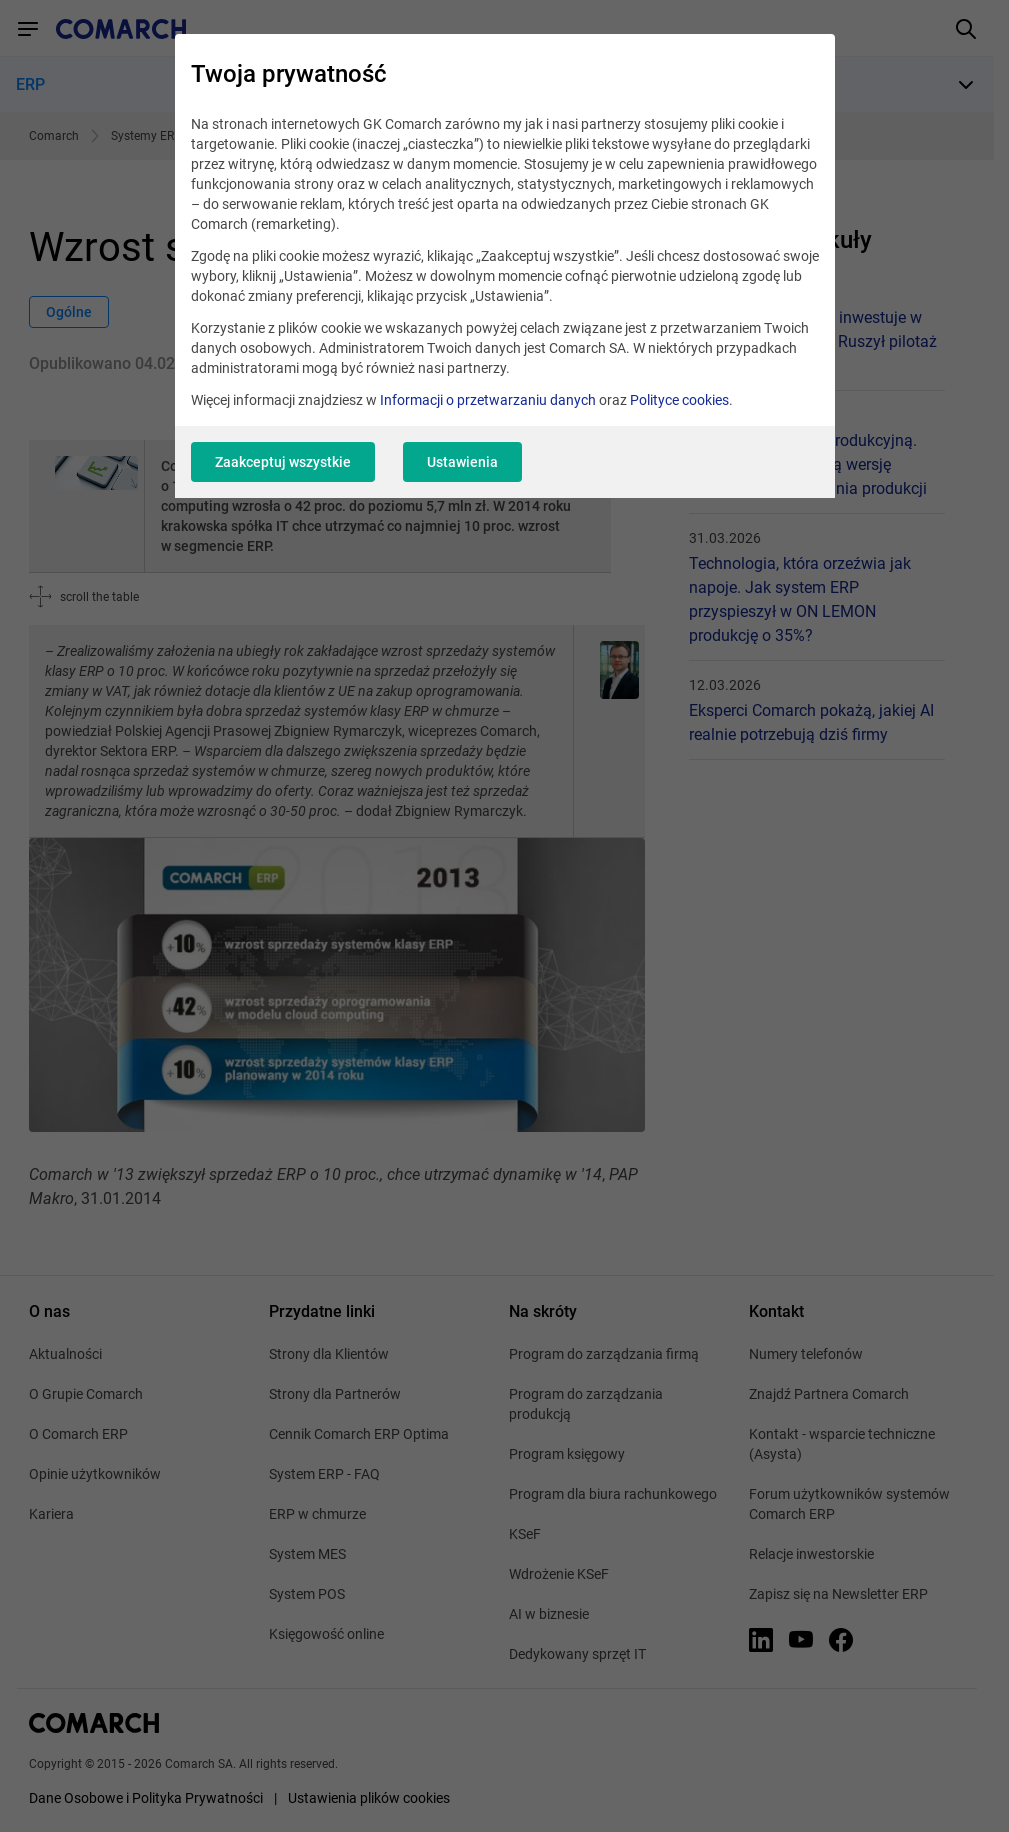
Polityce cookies (679, 400)
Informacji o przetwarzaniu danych (488, 400)
